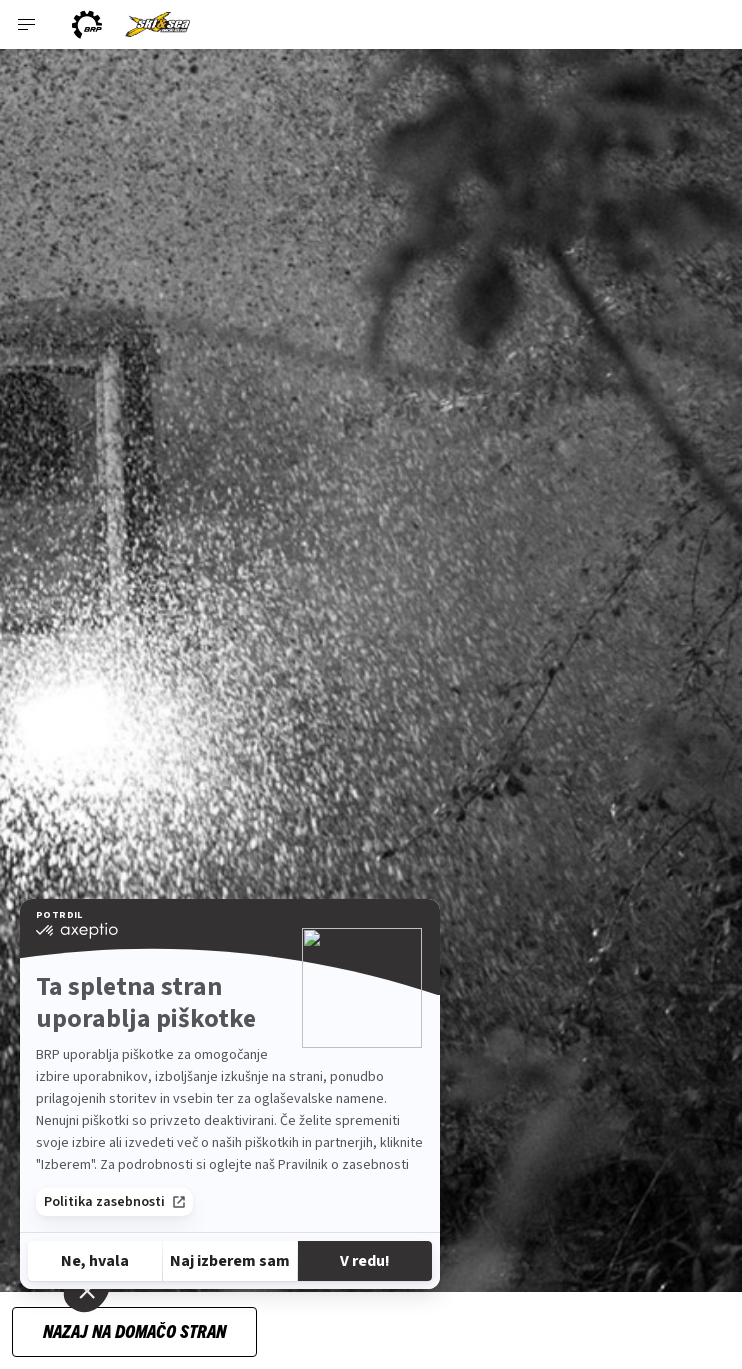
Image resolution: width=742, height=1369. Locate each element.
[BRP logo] (87, 24)
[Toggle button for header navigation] (27, 24)
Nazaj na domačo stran (134, 1330)
